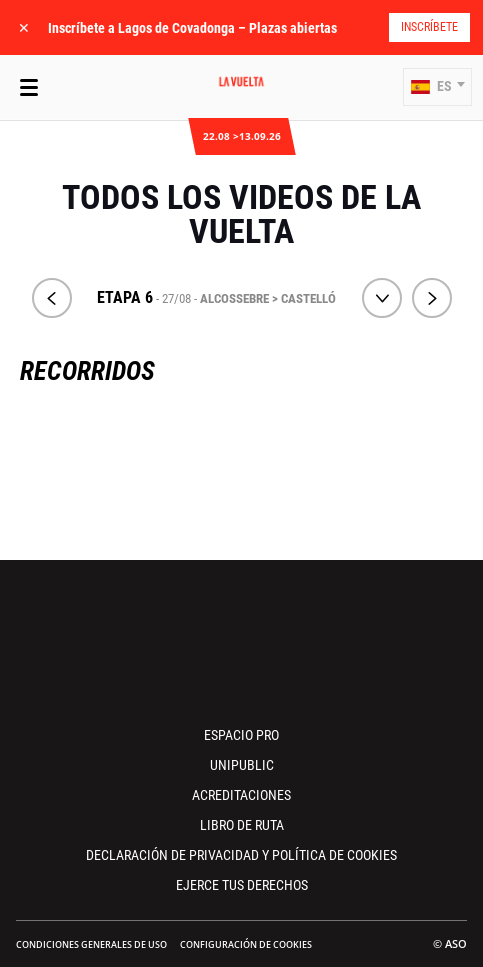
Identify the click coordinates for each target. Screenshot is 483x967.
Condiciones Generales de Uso (91, 944)
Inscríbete (429, 27)
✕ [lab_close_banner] (24, 27)
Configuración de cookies (246, 944)
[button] (437, 87)
